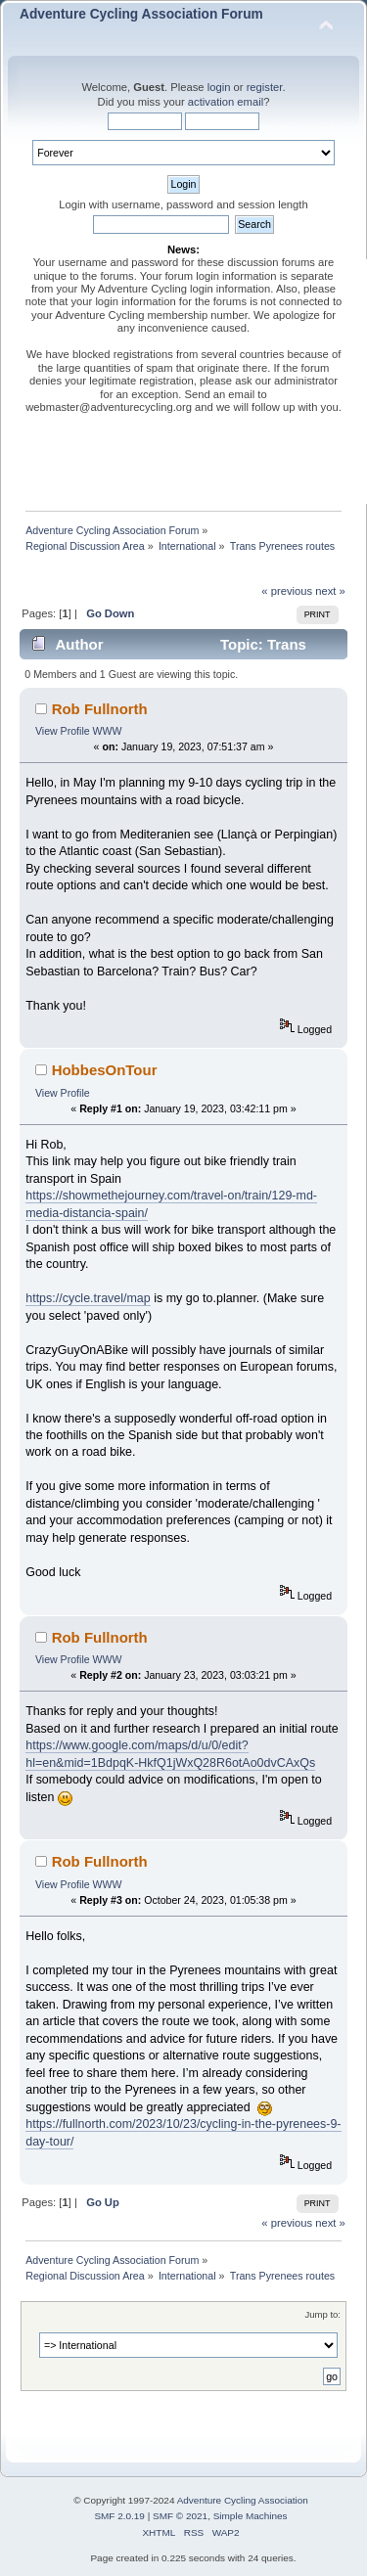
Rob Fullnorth (100, 708)
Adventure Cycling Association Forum (141, 14)
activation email (225, 102)
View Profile (62, 731)
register (265, 87)
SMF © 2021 (180, 2515)
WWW (107, 731)
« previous (286, 591)
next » (330, 591)
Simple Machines (250, 2515)
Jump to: (322, 2314)
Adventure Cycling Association (242, 2500)
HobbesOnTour (105, 1070)
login (219, 87)
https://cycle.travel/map (88, 1298)
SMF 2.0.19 (119, 2515)
